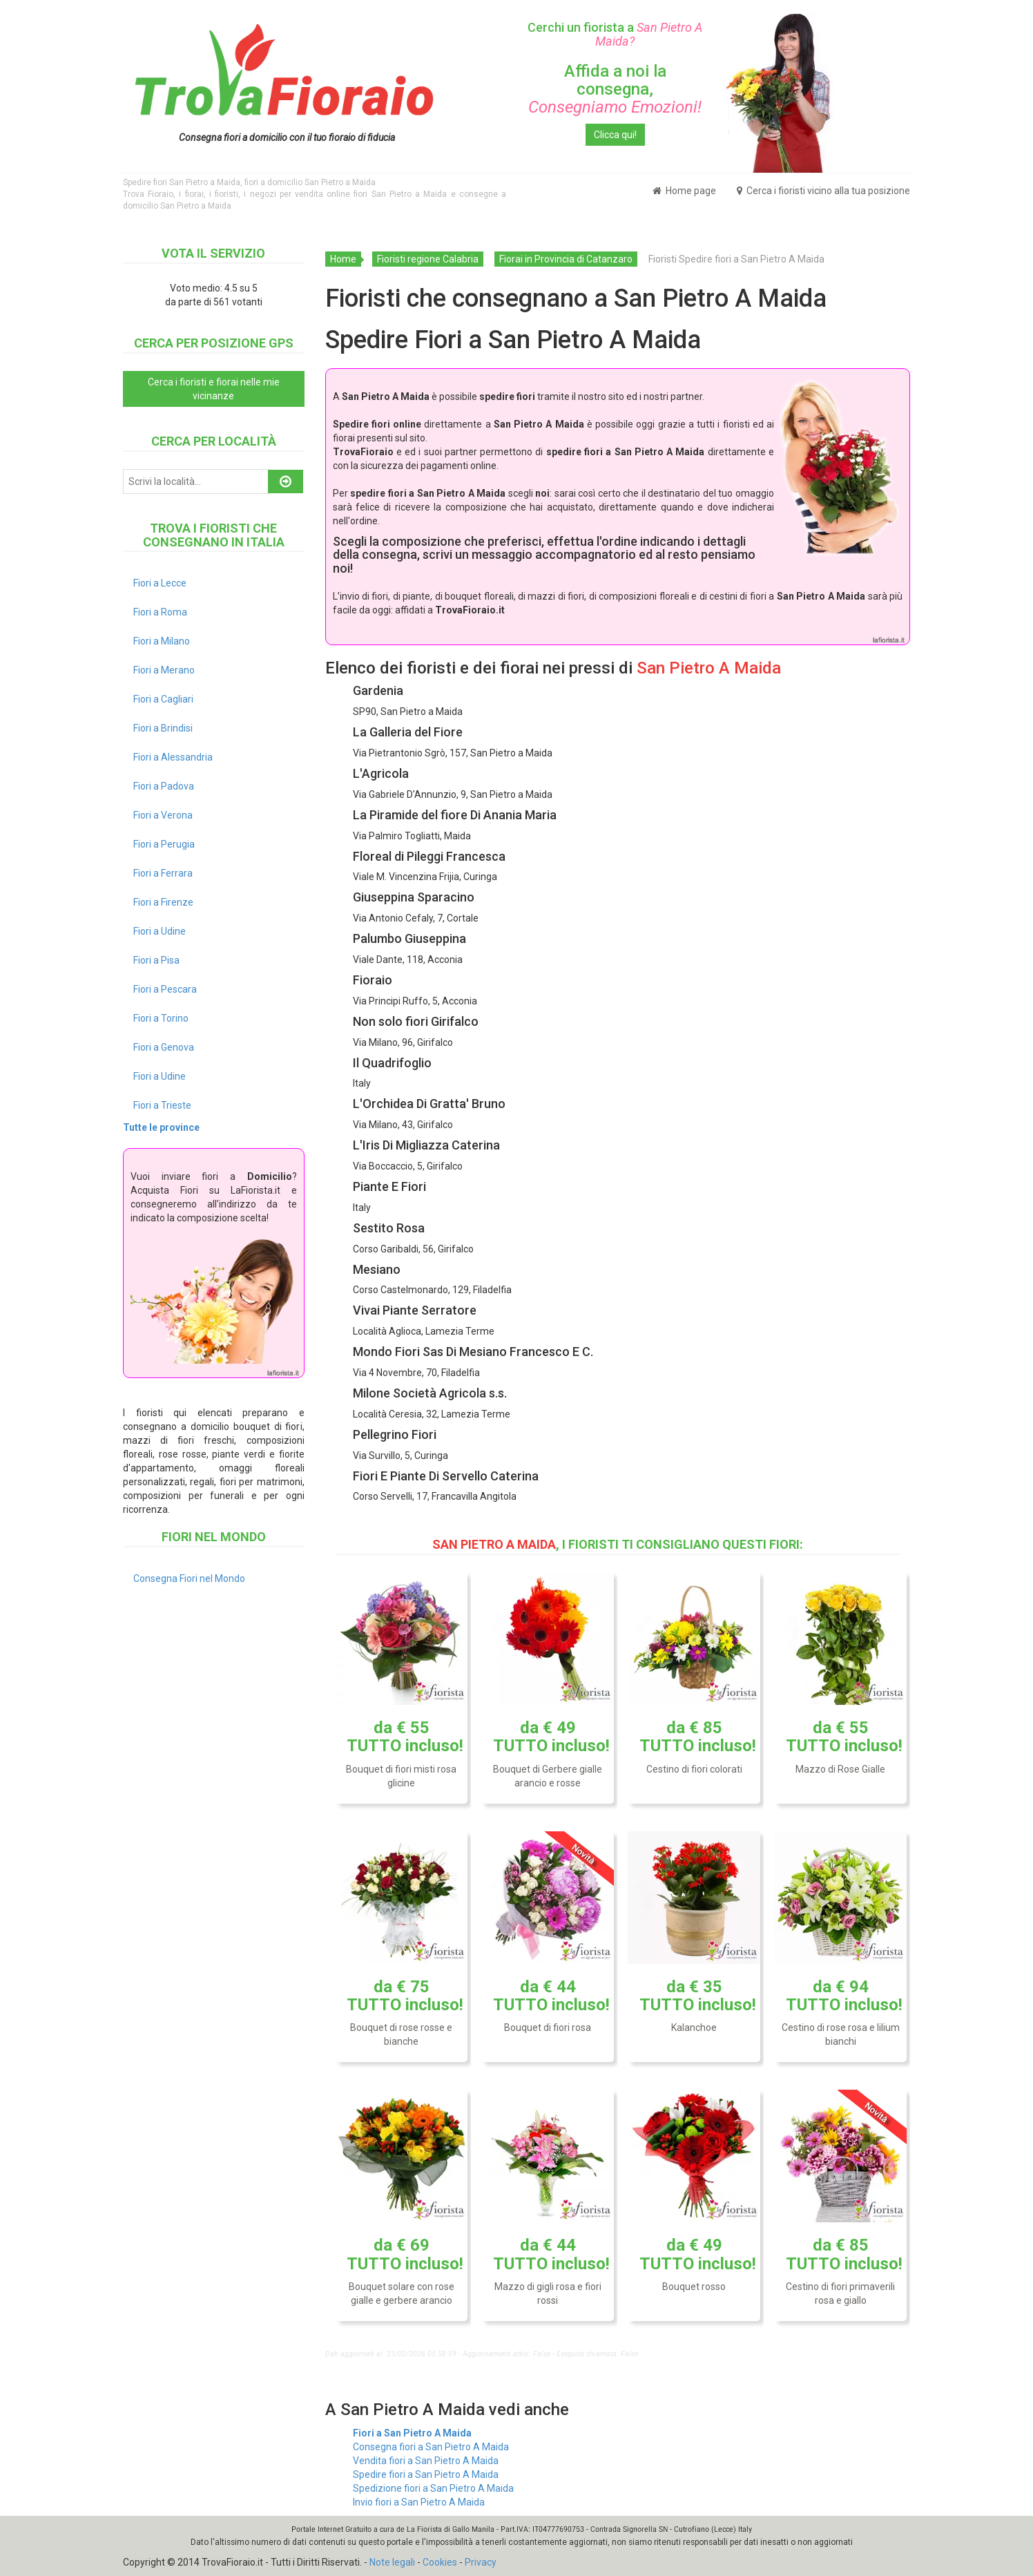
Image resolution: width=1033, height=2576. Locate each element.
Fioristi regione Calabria (428, 259)
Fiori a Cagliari (163, 699)
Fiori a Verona (163, 815)
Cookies (440, 2562)
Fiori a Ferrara (163, 873)
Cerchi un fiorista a (615, 34)
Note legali (392, 2562)
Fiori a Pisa (156, 960)
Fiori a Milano (161, 641)
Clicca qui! (615, 134)
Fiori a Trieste (162, 1105)
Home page (684, 190)
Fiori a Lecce (159, 583)
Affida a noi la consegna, (615, 89)
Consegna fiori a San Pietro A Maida (431, 2446)
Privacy (480, 2562)
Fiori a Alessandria (173, 757)
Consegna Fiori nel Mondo (189, 1578)
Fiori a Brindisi (163, 728)
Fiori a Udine (159, 931)
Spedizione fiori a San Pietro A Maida (433, 2488)
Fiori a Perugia (164, 844)
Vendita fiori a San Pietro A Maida (426, 2460)
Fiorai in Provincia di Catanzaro (566, 259)
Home (343, 259)
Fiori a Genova (163, 1047)
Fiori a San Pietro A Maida (412, 2433)
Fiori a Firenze (163, 902)
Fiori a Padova (163, 786)
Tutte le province (161, 1127)
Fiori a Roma (160, 612)
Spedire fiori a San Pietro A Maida (426, 2474)
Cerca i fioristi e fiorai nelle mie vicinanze (214, 388)
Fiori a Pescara (165, 989)
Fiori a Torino (161, 1018)
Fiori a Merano (164, 670)
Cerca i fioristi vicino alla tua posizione (823, 190)
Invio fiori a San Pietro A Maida (419, 2502)
